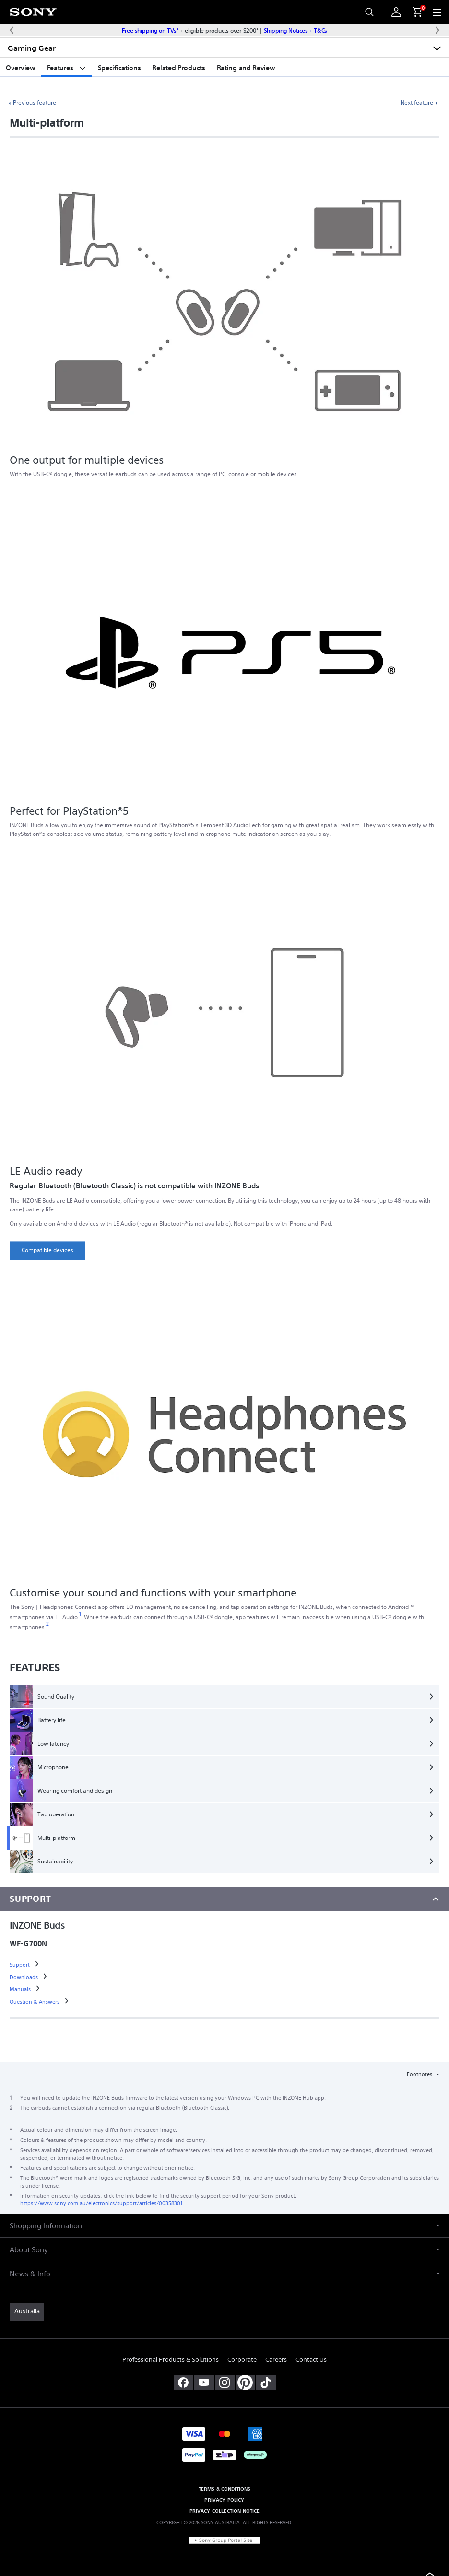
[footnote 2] (48, 1624)
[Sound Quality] (224, 1696)
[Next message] (437, 30)
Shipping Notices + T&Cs (295, 30)
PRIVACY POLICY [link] (224, 2499)
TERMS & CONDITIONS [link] (225, 2488)
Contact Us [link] (311, 2360)
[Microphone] (224, 1767)
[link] (47, 1250)
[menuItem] (413, 12)
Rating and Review (246, 67)
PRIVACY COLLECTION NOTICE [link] (224, 2510)
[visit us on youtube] (204, 2382)
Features (66, 67)
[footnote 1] (80, 1614)
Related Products (178, 67)
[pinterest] (245, 2382)
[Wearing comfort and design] (224, 1790)
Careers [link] (276, 2360)
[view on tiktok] (266, 2382)
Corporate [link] (242, 2360)
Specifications (119, 67)
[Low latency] (224, 1743)
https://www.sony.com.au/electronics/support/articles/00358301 (101, 2203)
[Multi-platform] (224, 1838)
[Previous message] (11, 30)
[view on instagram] (225, 2382)
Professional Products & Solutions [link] (170, 2360)
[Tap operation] (224, 1814)
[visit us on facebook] (183, 2382)
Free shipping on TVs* (150, 30)
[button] (224, 2225)
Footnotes (420, 2074)
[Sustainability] (224, 1861)
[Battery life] (224, 1720)
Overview (20, 67)
